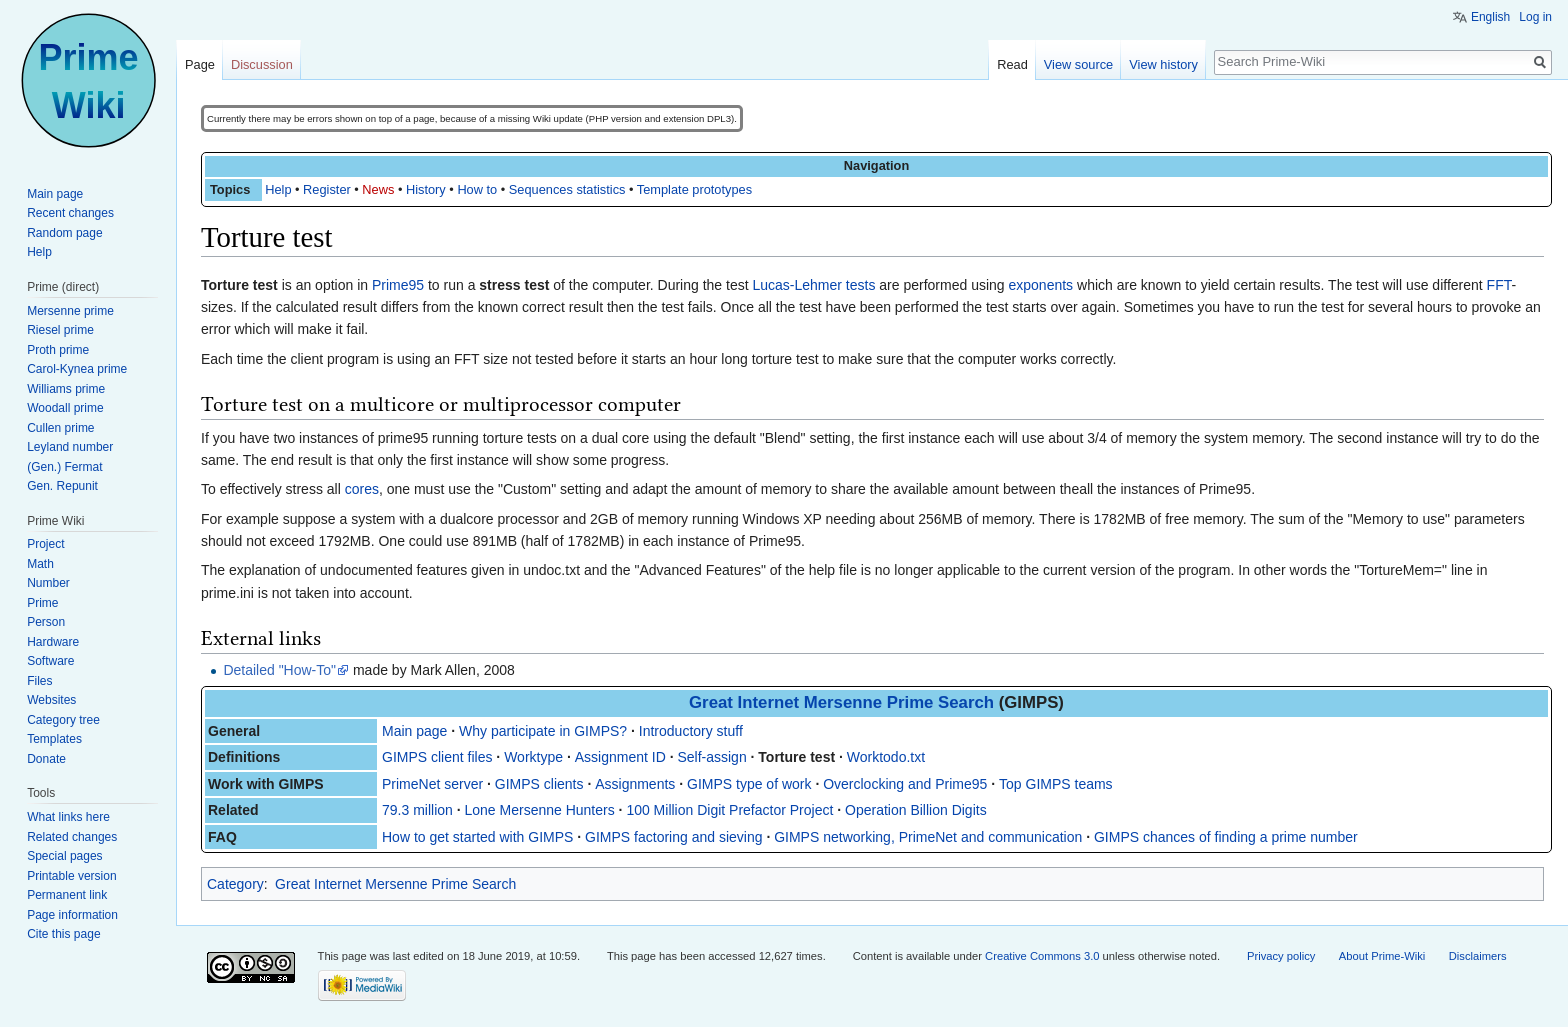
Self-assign (711, 757)
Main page (414, 731)
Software (50, 661)
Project (45, 544)
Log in (1535, 17)
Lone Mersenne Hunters (540, 810)
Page (200, 64)
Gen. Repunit (62, 486)
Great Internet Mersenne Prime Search (841, 702)
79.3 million (417, 810)
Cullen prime (60, 428)
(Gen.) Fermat (64, 467)
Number (48, 583)
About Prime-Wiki (1382, 956)
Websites (51, 700)
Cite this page (63, 934)
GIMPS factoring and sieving (673, 837)
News (378, 189)
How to (477, 189)
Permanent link (67, 895)
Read (1012, 64)
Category (235, 884)
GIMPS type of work (749, 784)
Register (327, 189)
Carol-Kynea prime (77, 369)
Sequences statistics (567, 189)
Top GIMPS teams (1056, 784)
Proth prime (58, 350)
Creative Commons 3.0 (1042, 956)
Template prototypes (694, 189)
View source (1078, 64)
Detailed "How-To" (279, 670)
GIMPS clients (539, 784)
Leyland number (70, 447)
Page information (72, 915)
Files (39, 681)
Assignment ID (620, 757)
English (1490, 17)
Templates (54, 739)
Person (46, 622)
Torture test (796, 757)
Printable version (71, 876)
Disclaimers (1478, 956)
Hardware (53, 642)
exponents (1041, 285)
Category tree (63, 720)
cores (362, 489)
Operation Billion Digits (916, 810)
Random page (64, 233)
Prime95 (398, 285)
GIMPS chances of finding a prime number (1226, 837)
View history (1163, 64)
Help (278, 189)
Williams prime (66, 389)
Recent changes (70, 213)
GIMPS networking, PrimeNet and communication (928, 837)
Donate (46, 759)
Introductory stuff (691, 731)
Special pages (64, 856)
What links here (68, 817)
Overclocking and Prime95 (905, 784)
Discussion (262, 64)
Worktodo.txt (886, 757)
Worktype (533, 757)
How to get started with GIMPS (477, 837)
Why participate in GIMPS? (543, 731)
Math (40, 564)
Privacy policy (1281, 956)
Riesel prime (60, 330)
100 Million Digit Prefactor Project (729, 810)
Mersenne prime (70, 311)
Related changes (72, 837)
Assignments (635, 784)
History (426, 189)
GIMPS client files (437, 757)
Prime (42, 603)
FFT (1499, 285)
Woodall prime (65, 408)
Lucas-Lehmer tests (813, 285)
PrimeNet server (432, 784)
